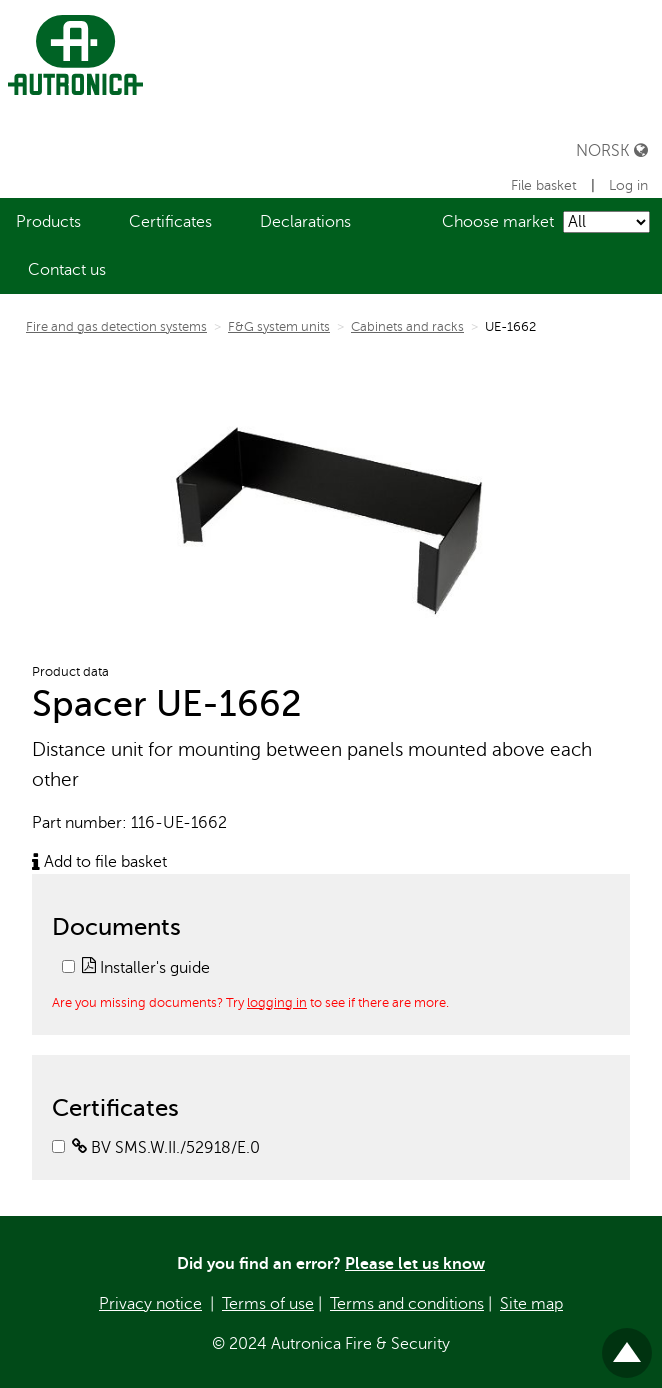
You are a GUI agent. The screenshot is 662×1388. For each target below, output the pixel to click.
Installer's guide (146, 968)
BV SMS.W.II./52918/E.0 (166, 1148)
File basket (546, 185)
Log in (628, 185)
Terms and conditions (407, 1304)
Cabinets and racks (407, 327)
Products (48, 222)
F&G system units (279, 327)
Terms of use (268, 1304)
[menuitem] (48, 222)
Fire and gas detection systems (116, 327)
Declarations (305, 222)
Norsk (612, 150)
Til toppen (627, 1344)
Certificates (170, 222)
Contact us (67, 270)
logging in (277, 1002)
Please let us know (415, 1264)
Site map (531, 1304)
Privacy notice (150, 1304)
